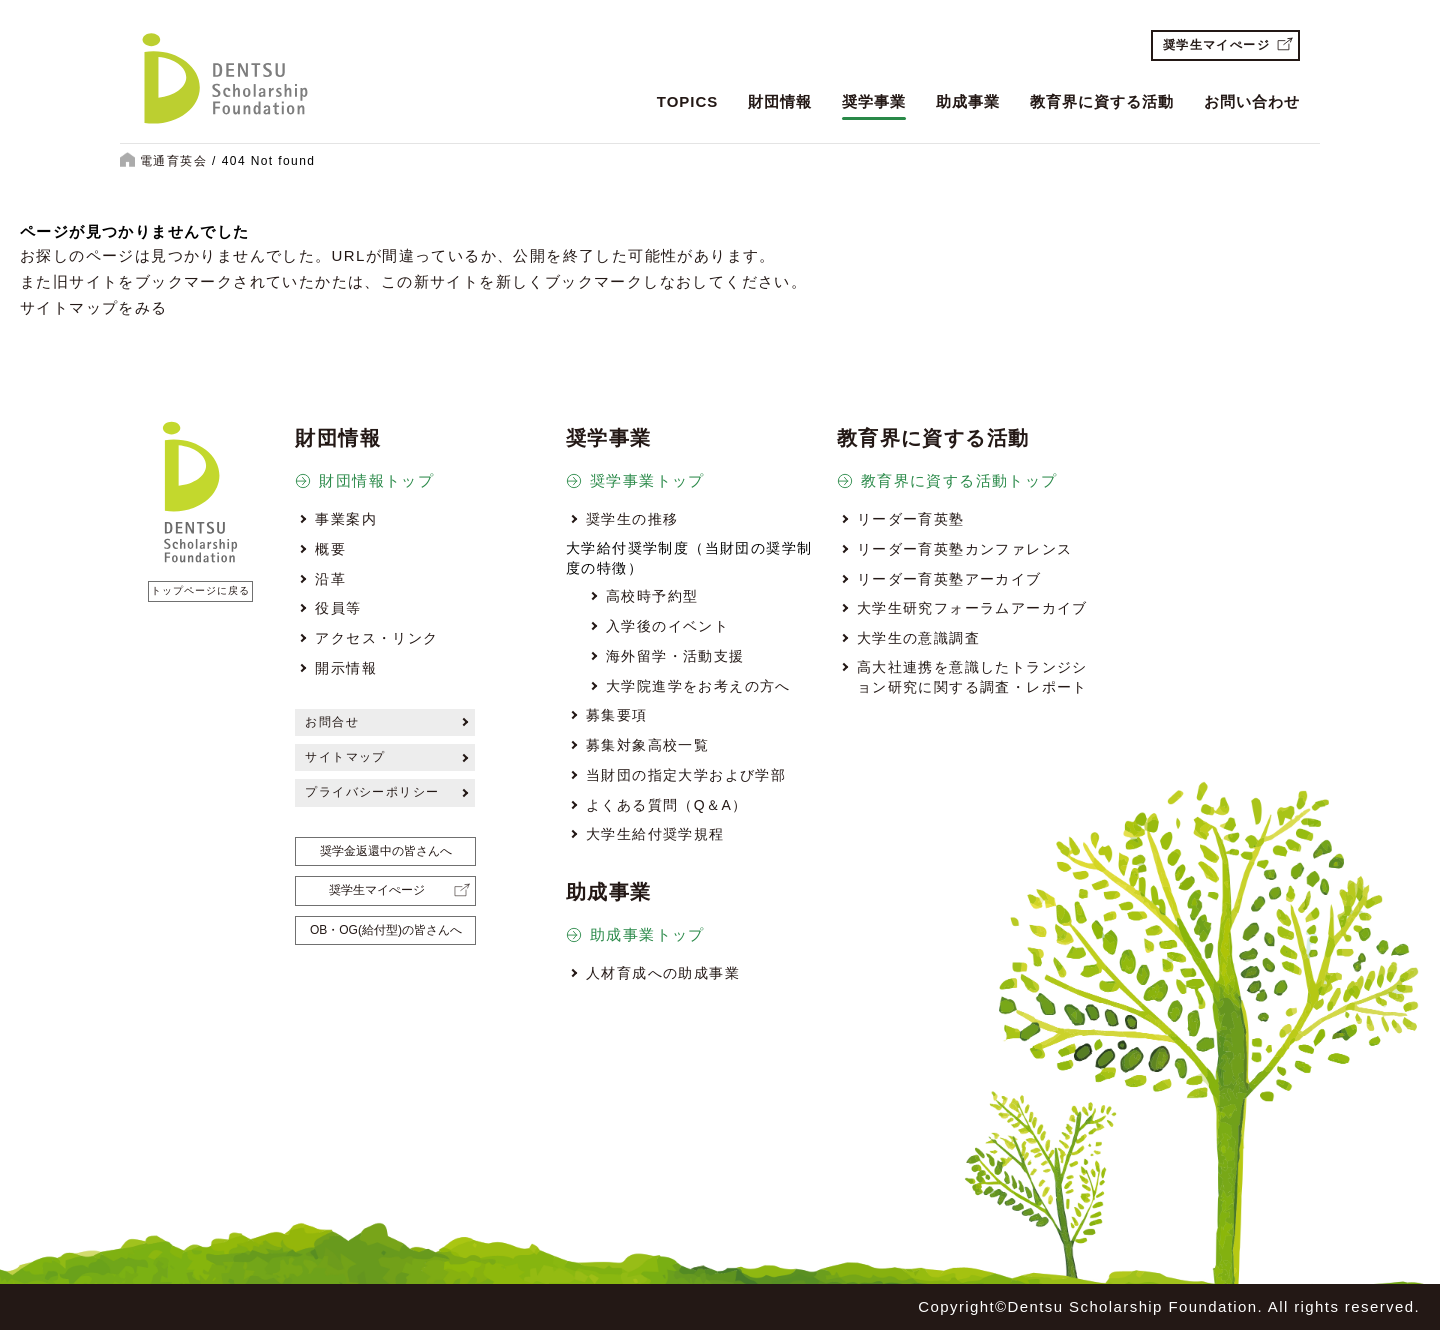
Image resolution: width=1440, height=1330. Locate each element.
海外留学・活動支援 (675, 656)
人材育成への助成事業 (663, 973)
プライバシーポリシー (372, 792)
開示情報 (346, 668)
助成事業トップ (647, 934)
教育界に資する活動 (1102, 101)
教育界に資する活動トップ (959, 480)
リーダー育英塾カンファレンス (965, 549)
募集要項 (617, 715)
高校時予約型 (652, 596)
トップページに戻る (200, 590)
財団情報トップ (376, 480)
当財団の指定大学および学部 (686, 775)
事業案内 (346, 519)
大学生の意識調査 (918, 638)
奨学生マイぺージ (1216, 45)
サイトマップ (345, 757)
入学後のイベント (667, 626)
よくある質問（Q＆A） (667, 805)
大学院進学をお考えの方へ (698, 686)
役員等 (338, 608)
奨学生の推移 (632, 519)
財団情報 (780, 101)
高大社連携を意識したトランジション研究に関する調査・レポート (972, 677)
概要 (330, 549)
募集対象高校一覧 (647, 745)
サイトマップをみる (94, 307)
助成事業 (968, 101)
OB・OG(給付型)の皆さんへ (386, 930)
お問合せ (332, 722)
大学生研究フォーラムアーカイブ (972, 608)
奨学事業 (874, 101)
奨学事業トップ (647, 480)
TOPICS (688, 101)
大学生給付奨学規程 (655, 834)
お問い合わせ (1252, 101)
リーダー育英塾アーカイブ (949, 579)
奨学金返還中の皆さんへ (386, 851)
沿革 (330, 579)
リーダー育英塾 (911, 519)
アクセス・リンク (376, 638)
